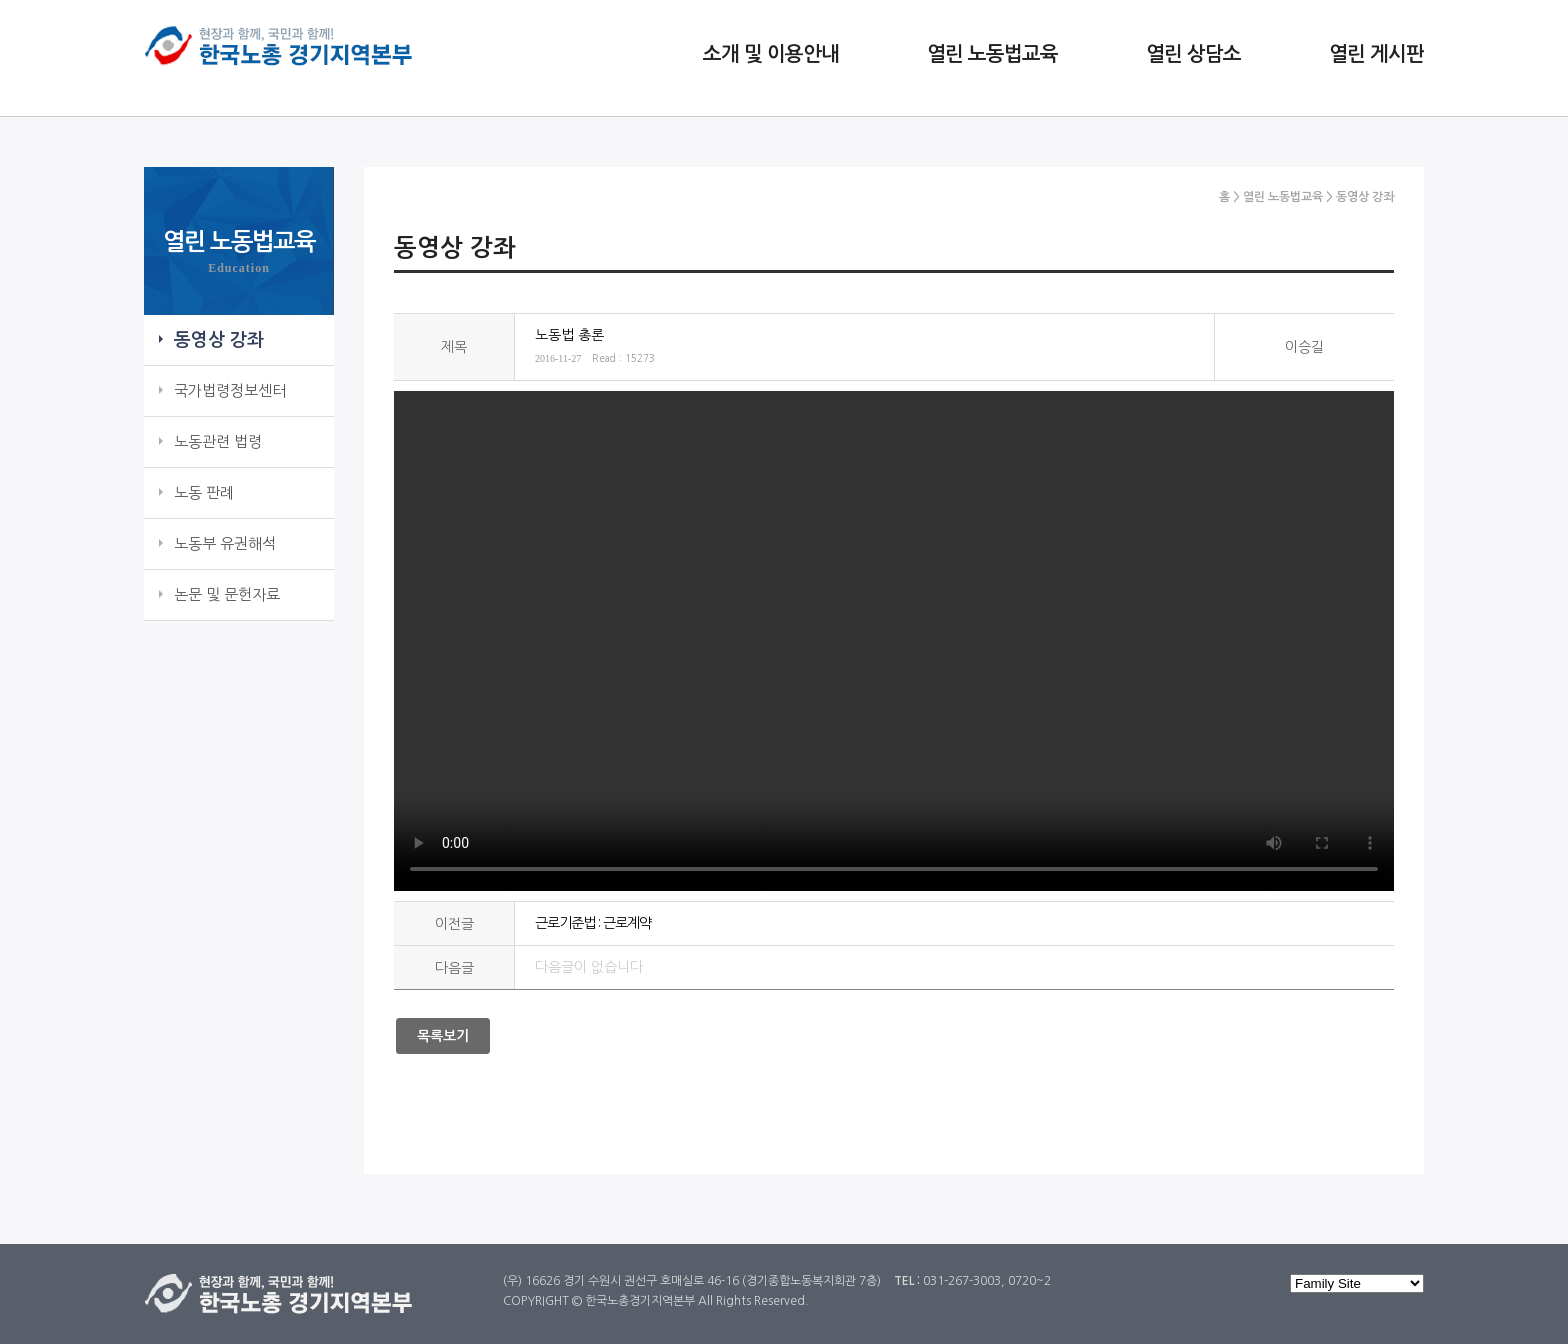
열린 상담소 (1193, 54)
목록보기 (443, 1036)
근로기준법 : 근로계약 (593, 923)
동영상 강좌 (219, 340)
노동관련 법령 (218, 441)
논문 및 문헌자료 (227, 594)
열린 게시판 (1376, 54)
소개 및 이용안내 (771, 54)
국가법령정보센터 (230, 390)
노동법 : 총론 (894, 641)
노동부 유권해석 (225, 543)
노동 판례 (204, 492)
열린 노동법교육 (992, 54)
